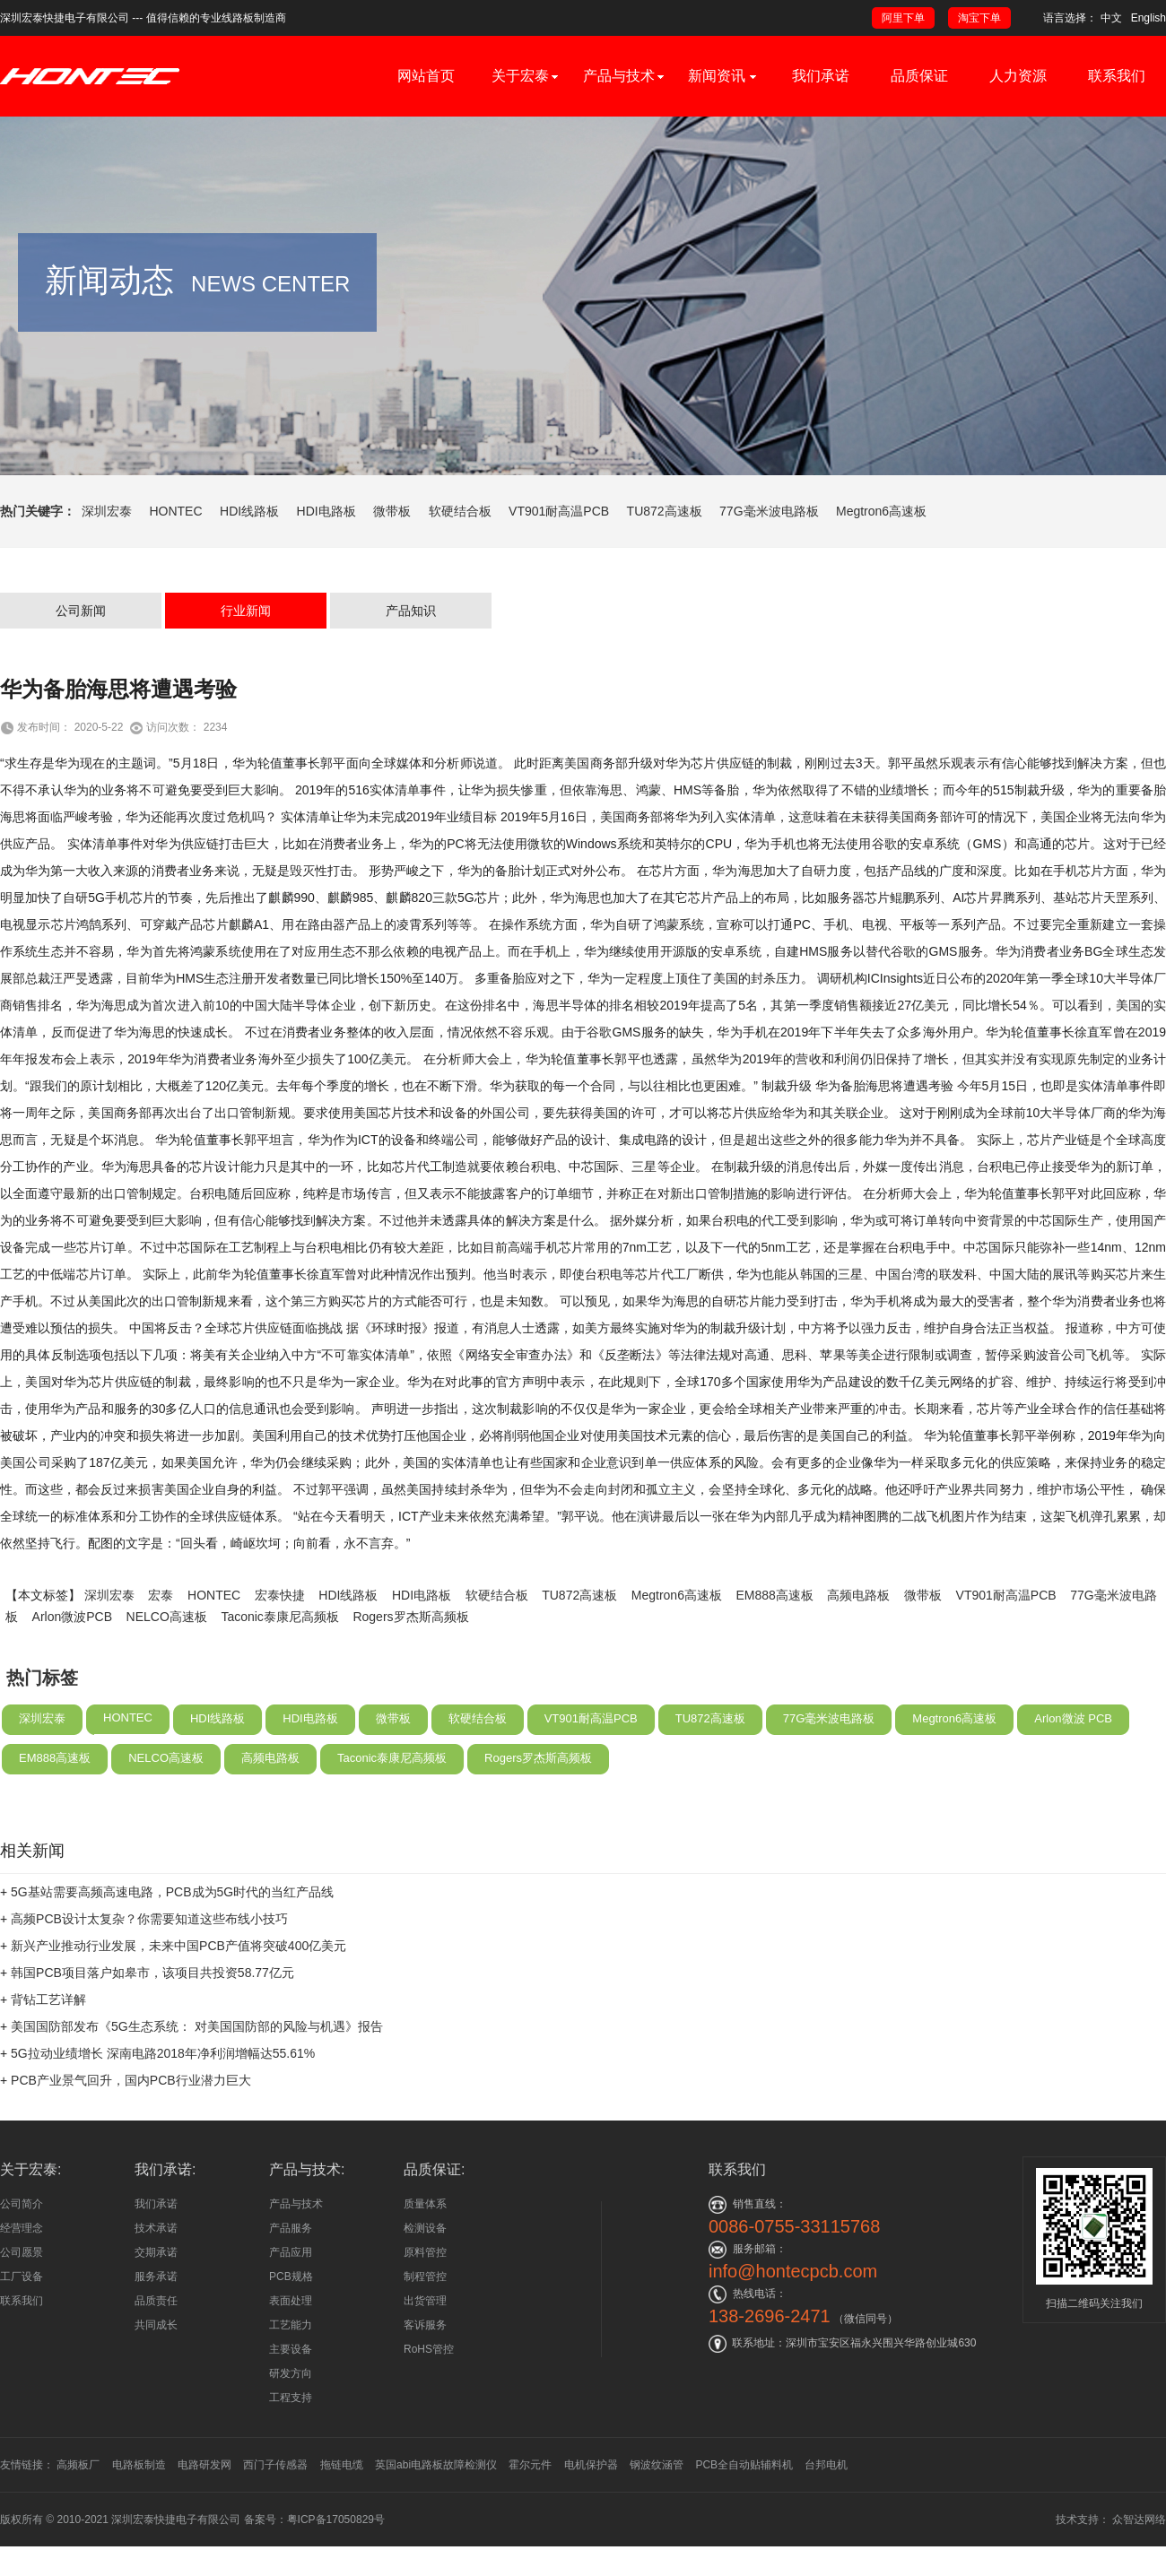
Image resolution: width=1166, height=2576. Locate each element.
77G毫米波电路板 (768, 511)
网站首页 (426, 75)
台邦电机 (826, 2465)
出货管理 (425, 2300)
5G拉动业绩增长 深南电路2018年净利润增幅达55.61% (163, 2113)
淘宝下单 (979, 18)
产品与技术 (619, 75)
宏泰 (160, 1655)
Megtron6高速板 (881, 511)
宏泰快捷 (280, 1655)
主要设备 (290, 2349)
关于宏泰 (520, 75)
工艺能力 (290, 2325)
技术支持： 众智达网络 (1111, 2519)
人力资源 (1018, 75)
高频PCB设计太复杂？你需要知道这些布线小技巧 (149, 1979)
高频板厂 (78, 2465)
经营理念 (21, 2228)
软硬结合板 (460, 511)
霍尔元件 (530, 2465)
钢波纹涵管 (656, 2465)
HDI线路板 (249, 511)
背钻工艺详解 (48, 2059)
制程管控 (425, 2276)
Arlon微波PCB (72, 1677)
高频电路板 (858, 1655)
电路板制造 (139, 2465)
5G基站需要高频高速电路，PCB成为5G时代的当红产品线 (172, 1952)
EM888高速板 (775, 1655)
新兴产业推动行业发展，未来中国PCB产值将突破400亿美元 (178, 2006)
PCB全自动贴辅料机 (744, 2465)
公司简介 (21, 2204)
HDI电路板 (326, 511)
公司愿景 (21, 2252)
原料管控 (425, 2252)
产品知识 (411, 671)
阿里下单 (903, 18)
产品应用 (290, 2252)
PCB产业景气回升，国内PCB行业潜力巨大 (131, 2140)
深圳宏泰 (107, 511)
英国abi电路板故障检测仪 (436, 2465)
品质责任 (156, 2300)
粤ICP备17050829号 (336, 2519)
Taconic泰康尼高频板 (279, 1677)
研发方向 (290, 2373)
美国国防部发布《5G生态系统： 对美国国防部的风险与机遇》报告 (197, 2086)
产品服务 (290, 2228)
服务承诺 (156, 2276)
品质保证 (919, 75)
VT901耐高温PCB (559, 511)
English (1148, 18)
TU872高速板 (664, 511)
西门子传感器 (275, 2465)
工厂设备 (21, 2276)
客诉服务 (425, 2325)
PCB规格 (291, 2276)
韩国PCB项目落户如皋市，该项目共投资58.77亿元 (152, 2032)
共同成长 (156, 2325)
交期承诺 (156, 2252)
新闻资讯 (721, 75)
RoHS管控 (429, 2349)
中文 (1111, 18)
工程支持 (290, 2397)
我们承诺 (820, 75)
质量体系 (425, 2204)
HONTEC (175, 511)
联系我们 (1116, 75)
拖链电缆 (341, 2465)
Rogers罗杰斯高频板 (410, 1677)
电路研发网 (204, 2465)
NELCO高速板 (166, 1677)
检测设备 (425, 2228)
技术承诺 (156, 2228)
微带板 (392, 511)
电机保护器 (591, 2465)
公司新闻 (81, 671)
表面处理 (290, 2300)
